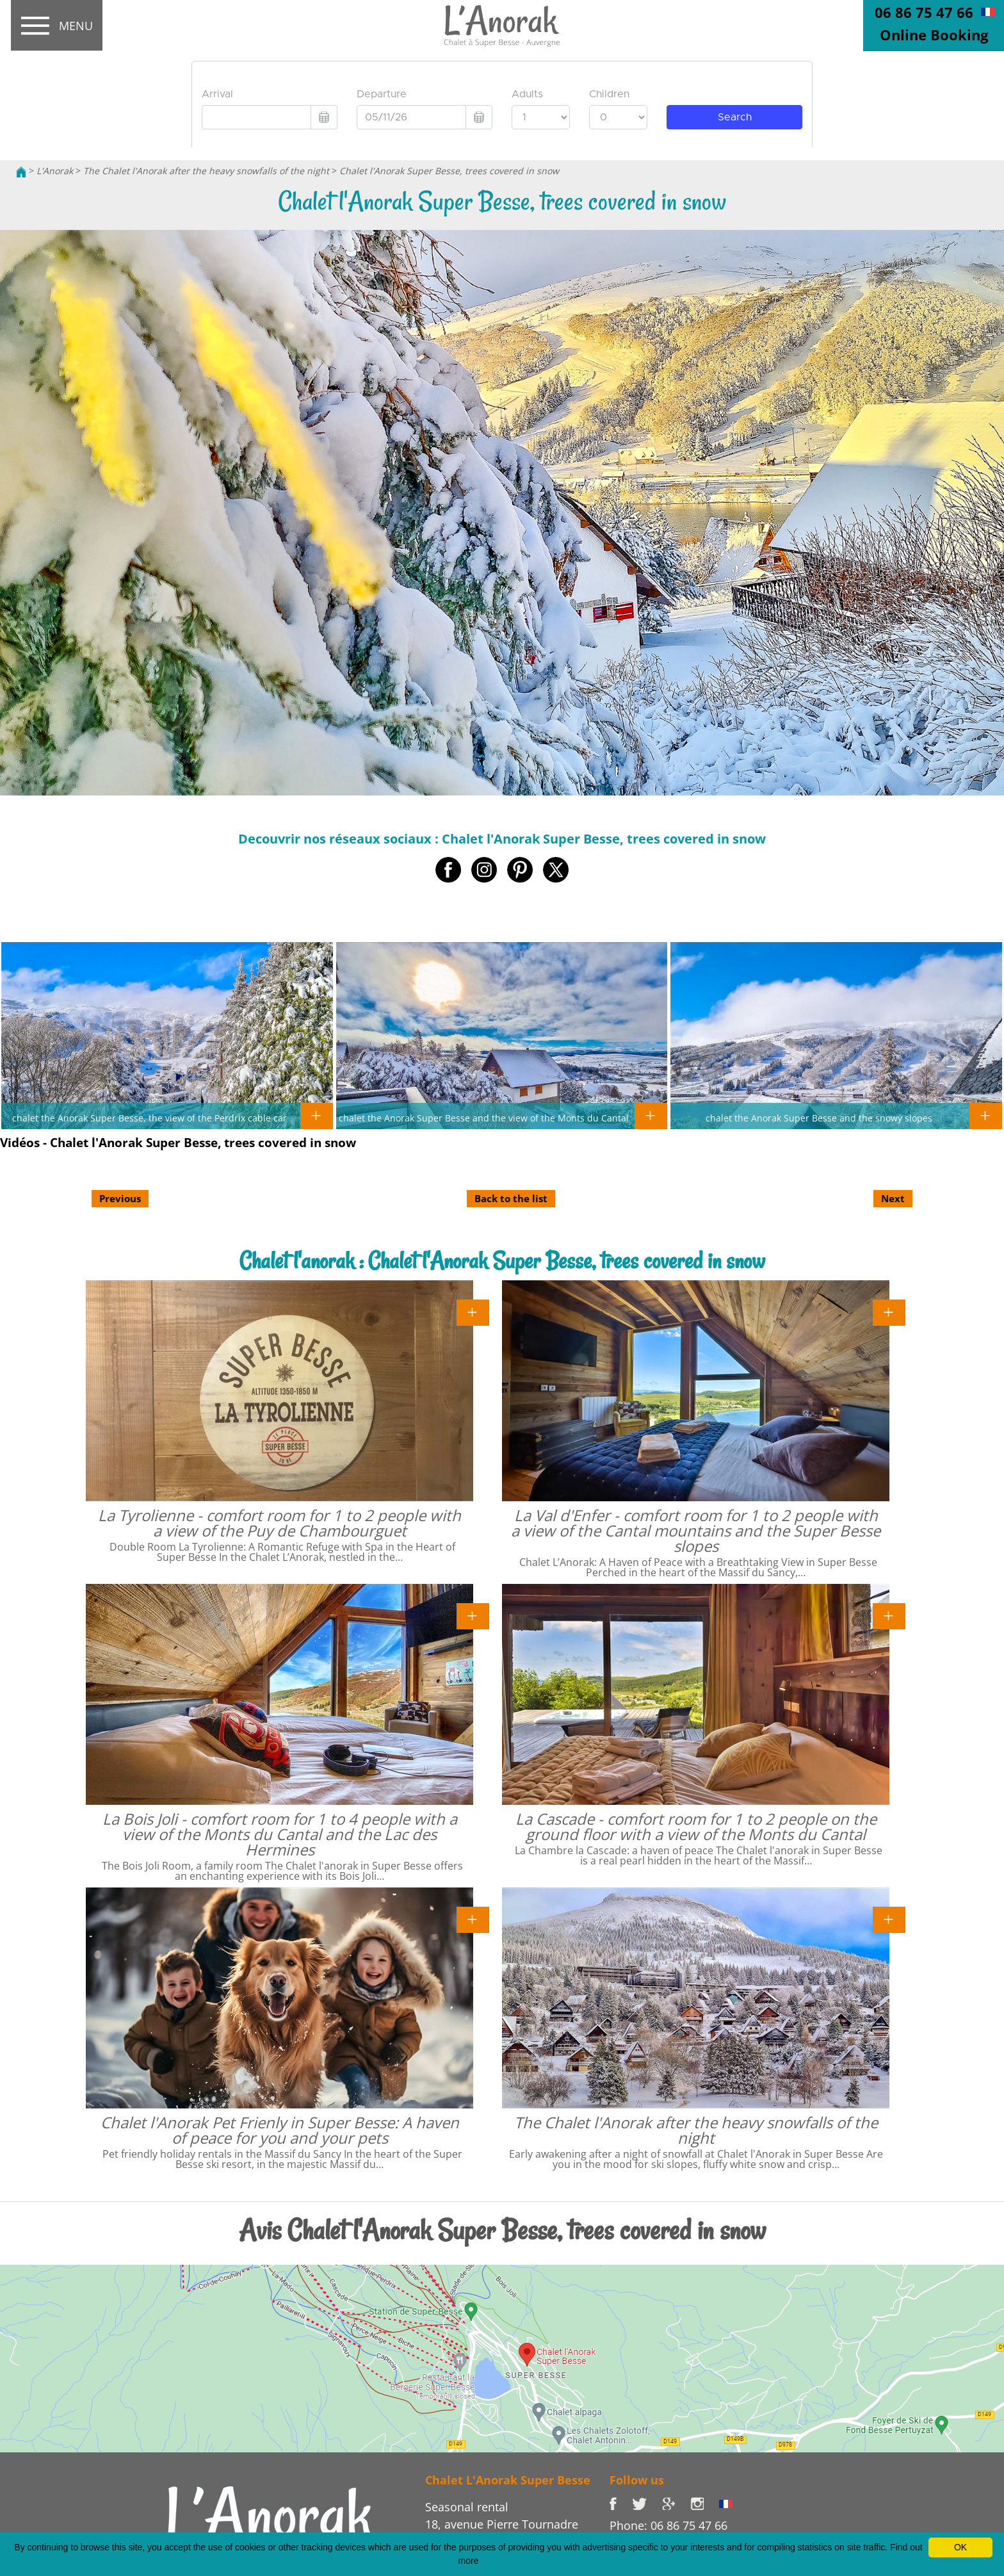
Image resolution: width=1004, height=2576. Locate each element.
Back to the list (510, 1198)
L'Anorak (54, 171)
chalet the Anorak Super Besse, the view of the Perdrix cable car (149, 1117)
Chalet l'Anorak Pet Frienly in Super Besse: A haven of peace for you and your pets (280, 2130)
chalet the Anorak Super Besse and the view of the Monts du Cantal (484, 1117)
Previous (120, 1198)
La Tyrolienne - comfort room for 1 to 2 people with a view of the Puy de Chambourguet (279, 1522)
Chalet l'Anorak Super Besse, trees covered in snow (449, 171)
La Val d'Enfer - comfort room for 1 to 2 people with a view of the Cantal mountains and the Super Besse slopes (695, 1530)
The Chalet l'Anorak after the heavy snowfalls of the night (206, 171)
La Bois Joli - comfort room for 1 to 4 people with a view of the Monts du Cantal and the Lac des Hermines (279, 1834)
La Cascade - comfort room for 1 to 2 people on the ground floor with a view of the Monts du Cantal (696, 1826)
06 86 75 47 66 (924, 12)
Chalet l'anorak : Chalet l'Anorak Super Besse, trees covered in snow (502, 1260)
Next (893, 1198)
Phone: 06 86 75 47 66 (668, 2525)
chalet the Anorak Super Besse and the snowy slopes (819, 1117)
